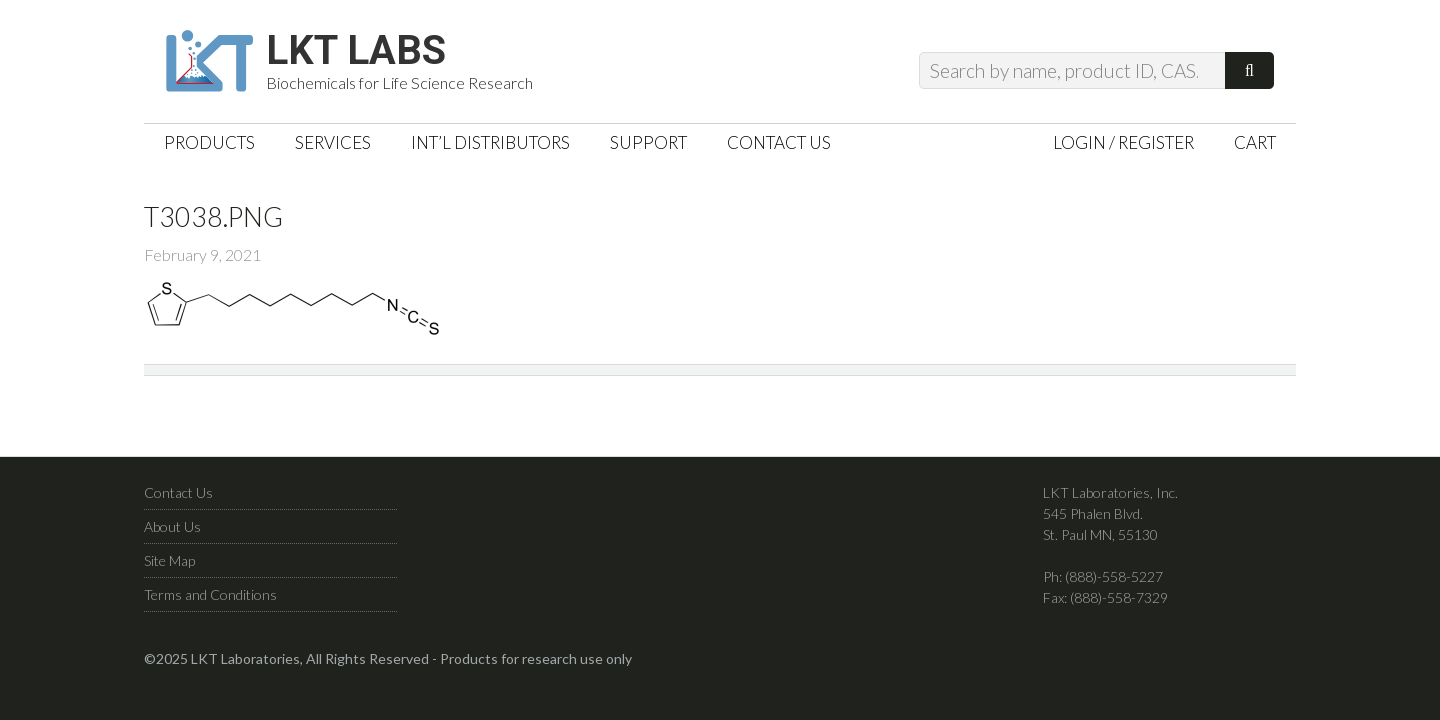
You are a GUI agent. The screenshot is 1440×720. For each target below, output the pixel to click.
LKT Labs (356, 51)
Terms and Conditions (210, 594)
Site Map (169, 560)
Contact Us (178, 492)
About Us (172, 526)
